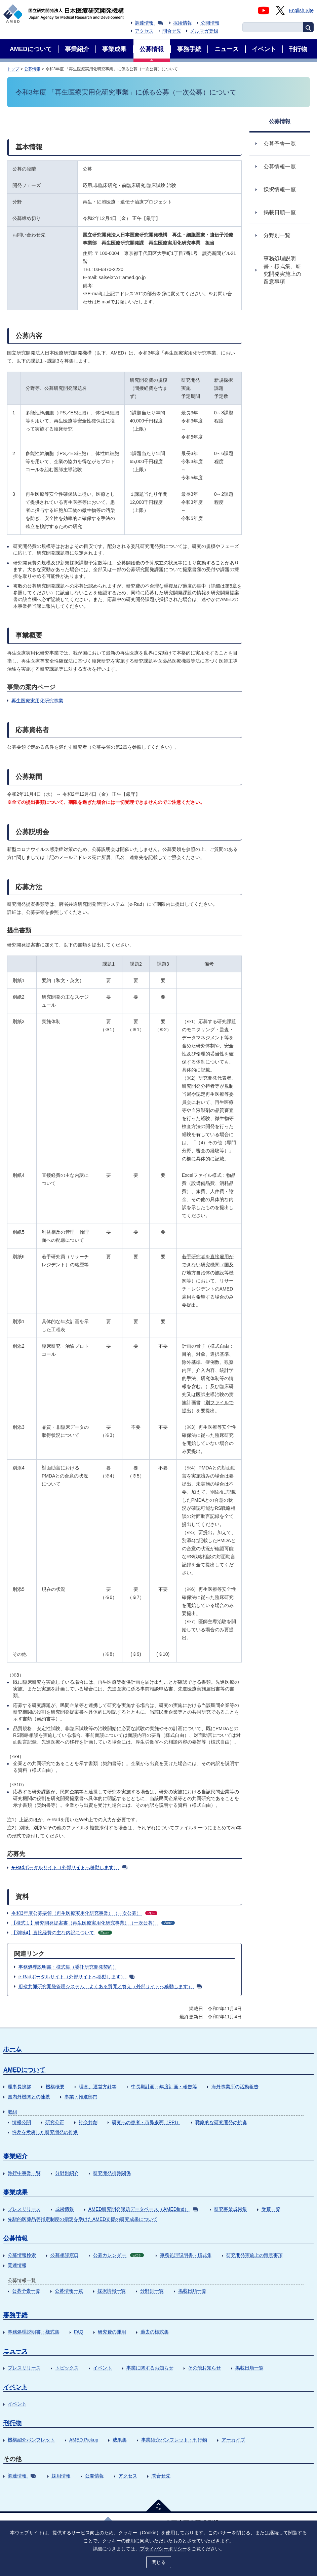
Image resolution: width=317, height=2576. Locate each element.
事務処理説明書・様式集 (186, 2255)
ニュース (15, 2351)
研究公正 (54, 2122)
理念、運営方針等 (98, 2086)
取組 (12, 2112)
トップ (13, 69)
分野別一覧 (152, 2290)
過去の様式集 (155, 2332)
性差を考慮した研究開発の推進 (45, 2132)
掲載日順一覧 (192, 2290)
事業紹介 (15, 2156)
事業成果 (15, 2192)
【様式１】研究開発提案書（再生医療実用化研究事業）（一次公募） (93, 1923)
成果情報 (64, 2209)
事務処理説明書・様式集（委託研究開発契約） (67, 1967)
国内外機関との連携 (29, 2096)
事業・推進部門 (81, 2096)
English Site (301, 10)
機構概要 (55, 2086)
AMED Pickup (83, 2439)
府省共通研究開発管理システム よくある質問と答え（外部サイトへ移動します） (110, 1986)
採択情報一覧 (111, 2290)
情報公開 (21, 2122)
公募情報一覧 (69, 2290)
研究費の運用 (112, 2332)
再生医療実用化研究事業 (37, 700)
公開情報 (210, 23)
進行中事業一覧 (24, 2173)
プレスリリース (24, 2209)
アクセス (144, 31)
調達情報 (149, 23)
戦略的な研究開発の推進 (221, 2122)
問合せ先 (171, 31)
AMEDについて (24, 2069)
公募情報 (32, 69)
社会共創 (88, 2122)
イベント (102, 2367)
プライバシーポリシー (163, 2548)
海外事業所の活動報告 (235, 2086)
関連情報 (17, 2265)
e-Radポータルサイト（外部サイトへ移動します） (69, 1867)
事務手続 (15, 2315)
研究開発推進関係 (112, 2173)
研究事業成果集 (230, 2209)
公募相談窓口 (64, 2255)
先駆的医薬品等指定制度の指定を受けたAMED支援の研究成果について (83, 2219)
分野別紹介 (67, 2173)
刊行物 (12, 2423)
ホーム (12, 2049)
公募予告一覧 (26, 2290)
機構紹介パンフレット (31, 2439)
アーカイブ (233, 2439)
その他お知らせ (204, 2367)
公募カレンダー (118, 2255)
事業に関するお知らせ (149, 2367)
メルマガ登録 (204, 31)
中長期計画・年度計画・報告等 (164, 2086)
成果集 (120, 2439)
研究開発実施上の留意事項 (254, 2255)
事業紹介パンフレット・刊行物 (174, 2439)
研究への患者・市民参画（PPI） (146, 2122)
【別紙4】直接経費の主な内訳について (61, 1932)
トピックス (67, 2367)
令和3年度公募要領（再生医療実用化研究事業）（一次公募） (84, 1913)
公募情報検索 (22, 2255)
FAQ (78, 2332)
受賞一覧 (271, 2209)
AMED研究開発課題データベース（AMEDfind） (143, 2209)
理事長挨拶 (19, 2086)
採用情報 (182, 23)
